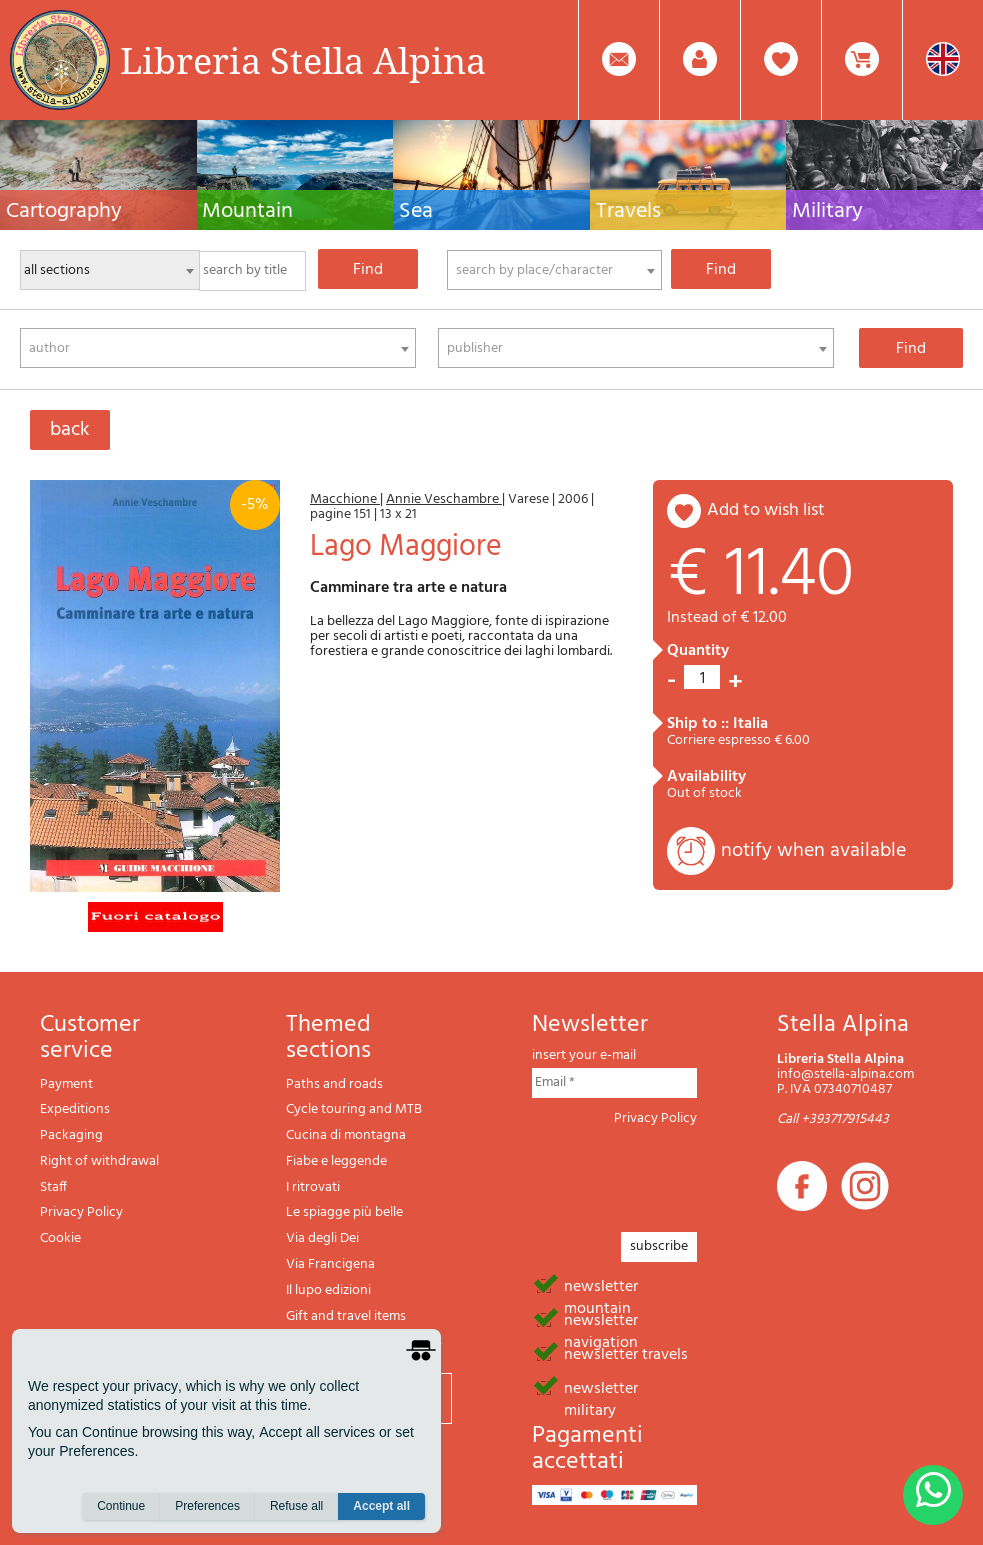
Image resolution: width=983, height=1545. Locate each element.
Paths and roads (334, 1084)
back (70, 430)
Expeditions (75, 1109)
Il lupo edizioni (328, 1290)
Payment (66, 1084)
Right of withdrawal (99, 1161)
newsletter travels (626, 1353)
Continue (121, 1506)
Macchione (345, 499)
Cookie (60, 1238)
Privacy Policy (81, 1212)
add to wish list (766, 510)
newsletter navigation (601, 1319)
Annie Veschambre (444, 499)
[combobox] (554, 270)
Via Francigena (330, 1264)
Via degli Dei (322, 1238)
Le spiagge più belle (344, 1212)
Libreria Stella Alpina (303, 60)
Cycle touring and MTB (354, 1109)
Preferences (207, 1506)
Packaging (71, 1135)
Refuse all (296, 1506)
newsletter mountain (601, 1285)
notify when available (813, 851)
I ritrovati (313, 1187)
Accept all (381, 1506)
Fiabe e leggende (336, 1161)
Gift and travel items (346, 1316)
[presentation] (684, 1173)
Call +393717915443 (833, 1119)
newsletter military (601, 1387)
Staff (53, 1187)
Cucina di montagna (346, 1135)
